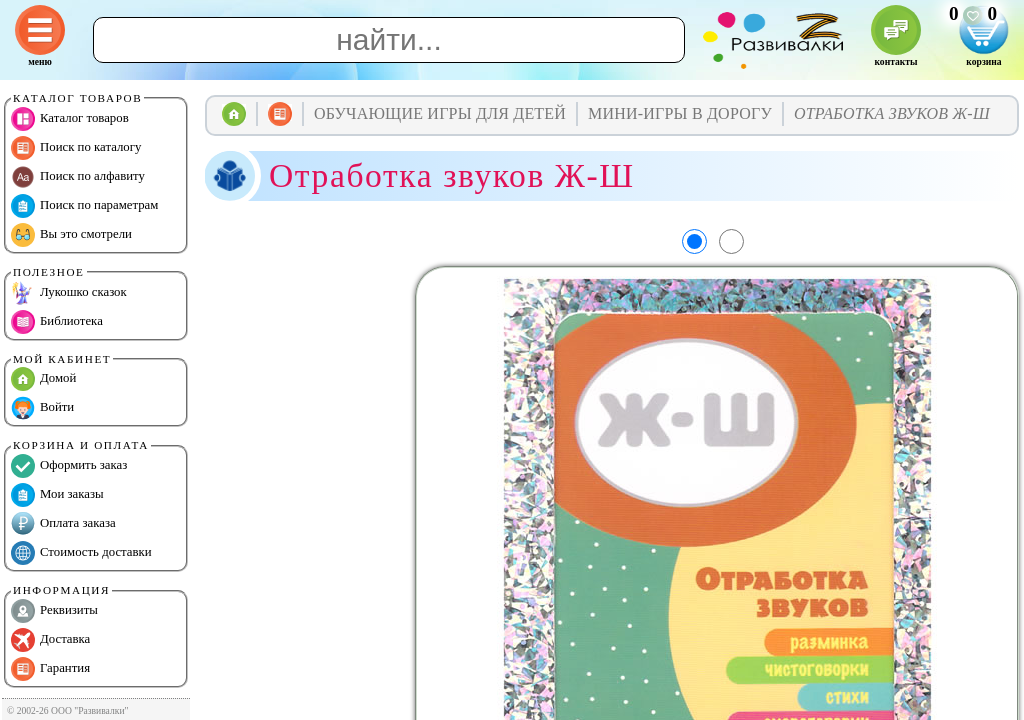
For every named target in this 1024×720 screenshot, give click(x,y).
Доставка (50, 640)
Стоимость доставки (81, 553)
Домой (43, 379)
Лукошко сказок (69, 293)
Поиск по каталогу (76, 148)
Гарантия (50, 669)
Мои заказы (57, 495)
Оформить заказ (69, 466)
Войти (42, 408)
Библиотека (57, 322)
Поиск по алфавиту (78, 177)
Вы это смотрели (71, 235)
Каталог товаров (70, 119)
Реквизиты (54, 611)
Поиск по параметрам (84, 206)
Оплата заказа (63, 524)
